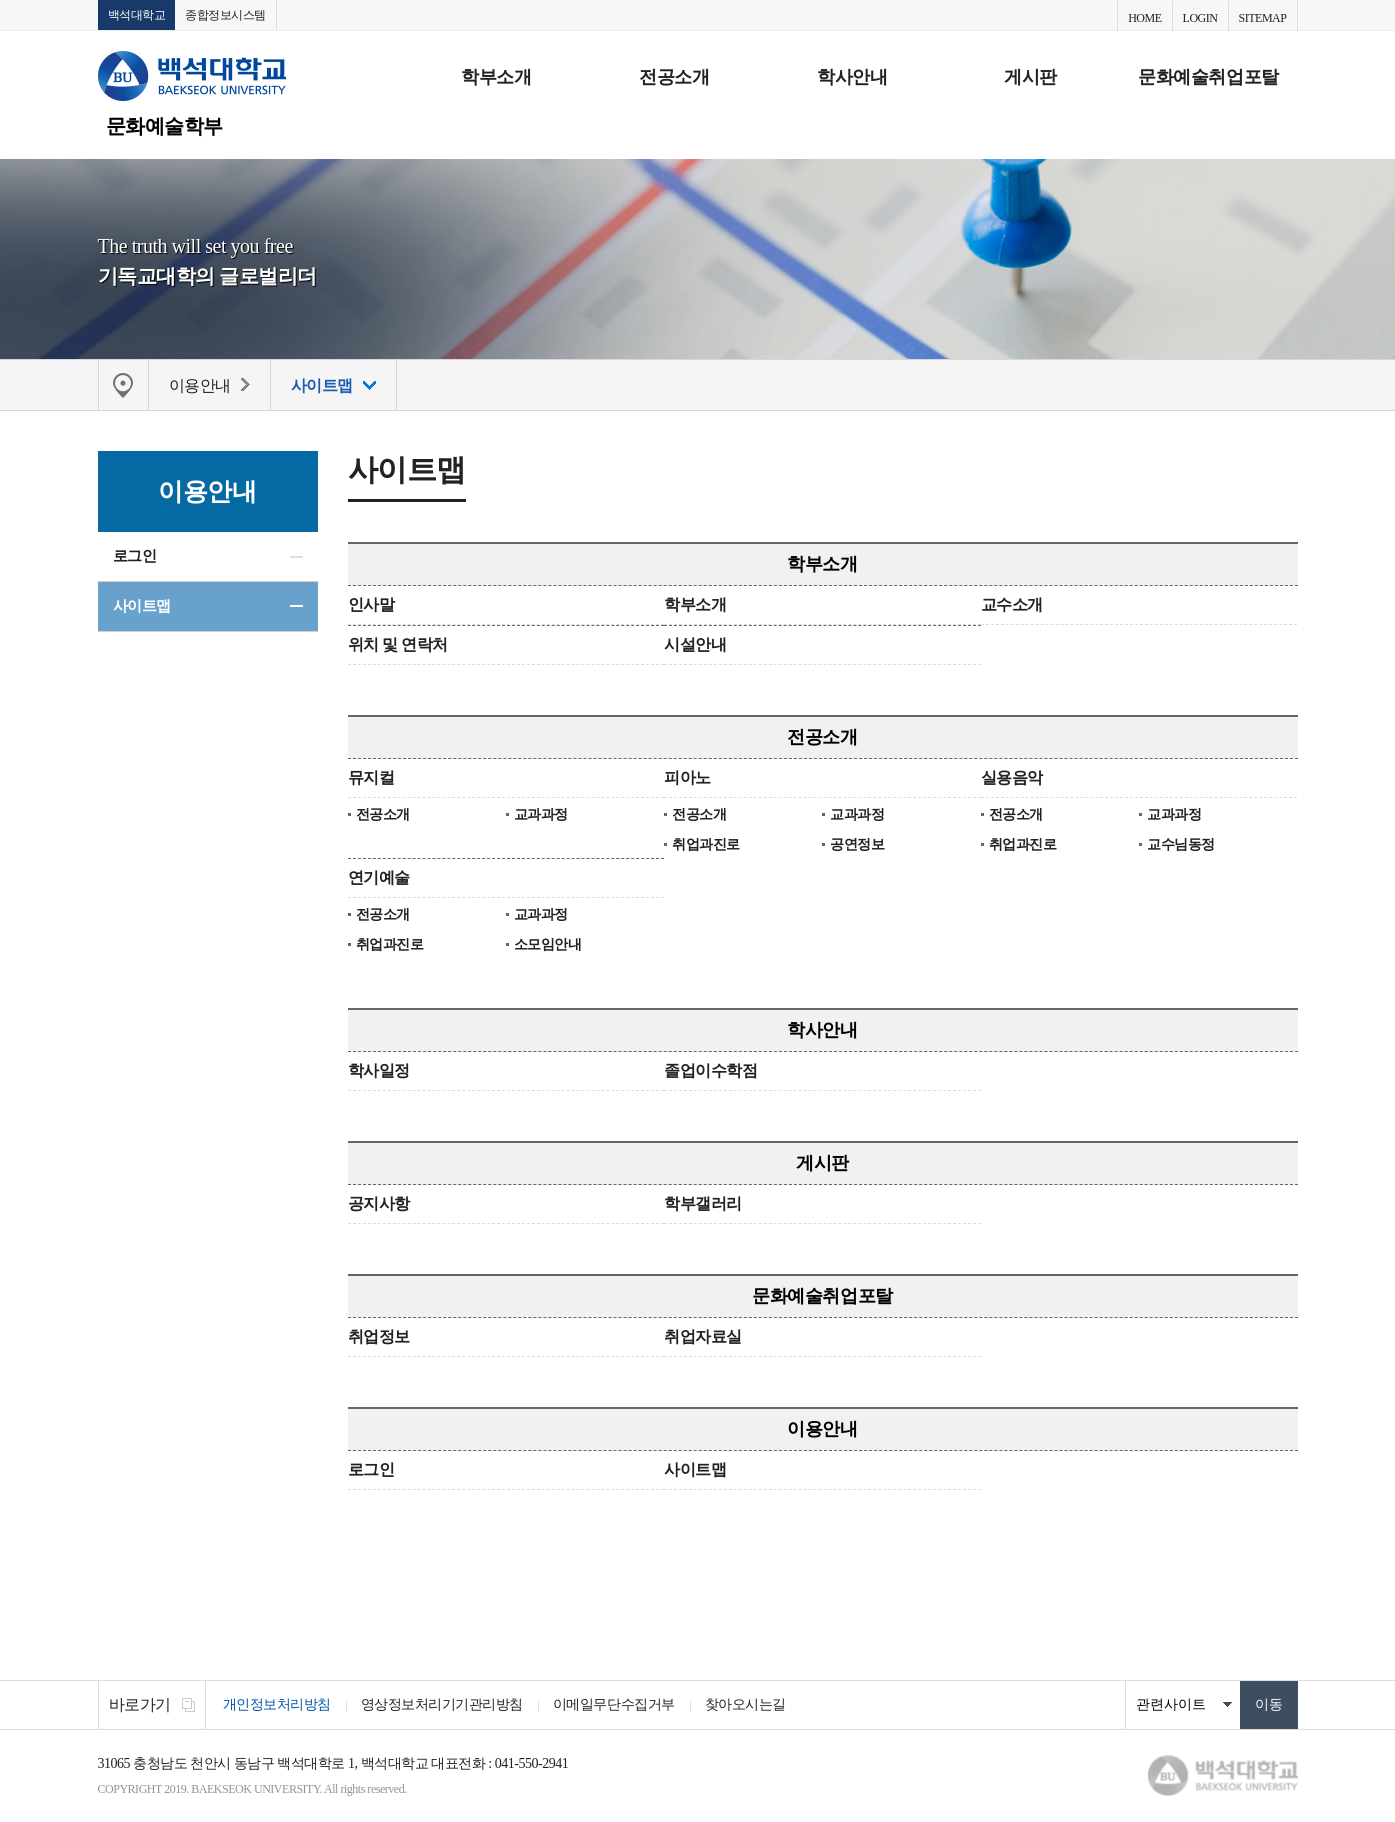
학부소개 (496, 77)
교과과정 (541, 814)
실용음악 (1012, 777)
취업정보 (379, 1336)
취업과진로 (706, 844)
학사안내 (852, 77)
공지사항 (379, 1203)
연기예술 (379, 877)
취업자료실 (703, 1336)
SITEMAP (1263, 18)
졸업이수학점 (710, 1070)
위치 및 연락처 (398, 644)
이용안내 (822, 1429)
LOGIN (1200, 18)
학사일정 (379, 1070)
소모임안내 (548, 944)
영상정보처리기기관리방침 (442, 1704)
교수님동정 (1181, 844)
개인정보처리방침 (277, 1704)
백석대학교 (137, 15)
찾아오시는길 (745, 1704)
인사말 (371, 604)
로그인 (135, 556)
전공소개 (674, 77)
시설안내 (695, 644)
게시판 (1030, 77)
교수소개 (1012, 604)
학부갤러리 (703, 1203)
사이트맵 (142, 606)
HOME (1144, 18)
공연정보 (857, 844)
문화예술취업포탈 (1208, 77)
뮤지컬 (371, 777)
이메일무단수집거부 (614, 1704)
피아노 (687, 777)
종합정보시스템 (225, 15)
